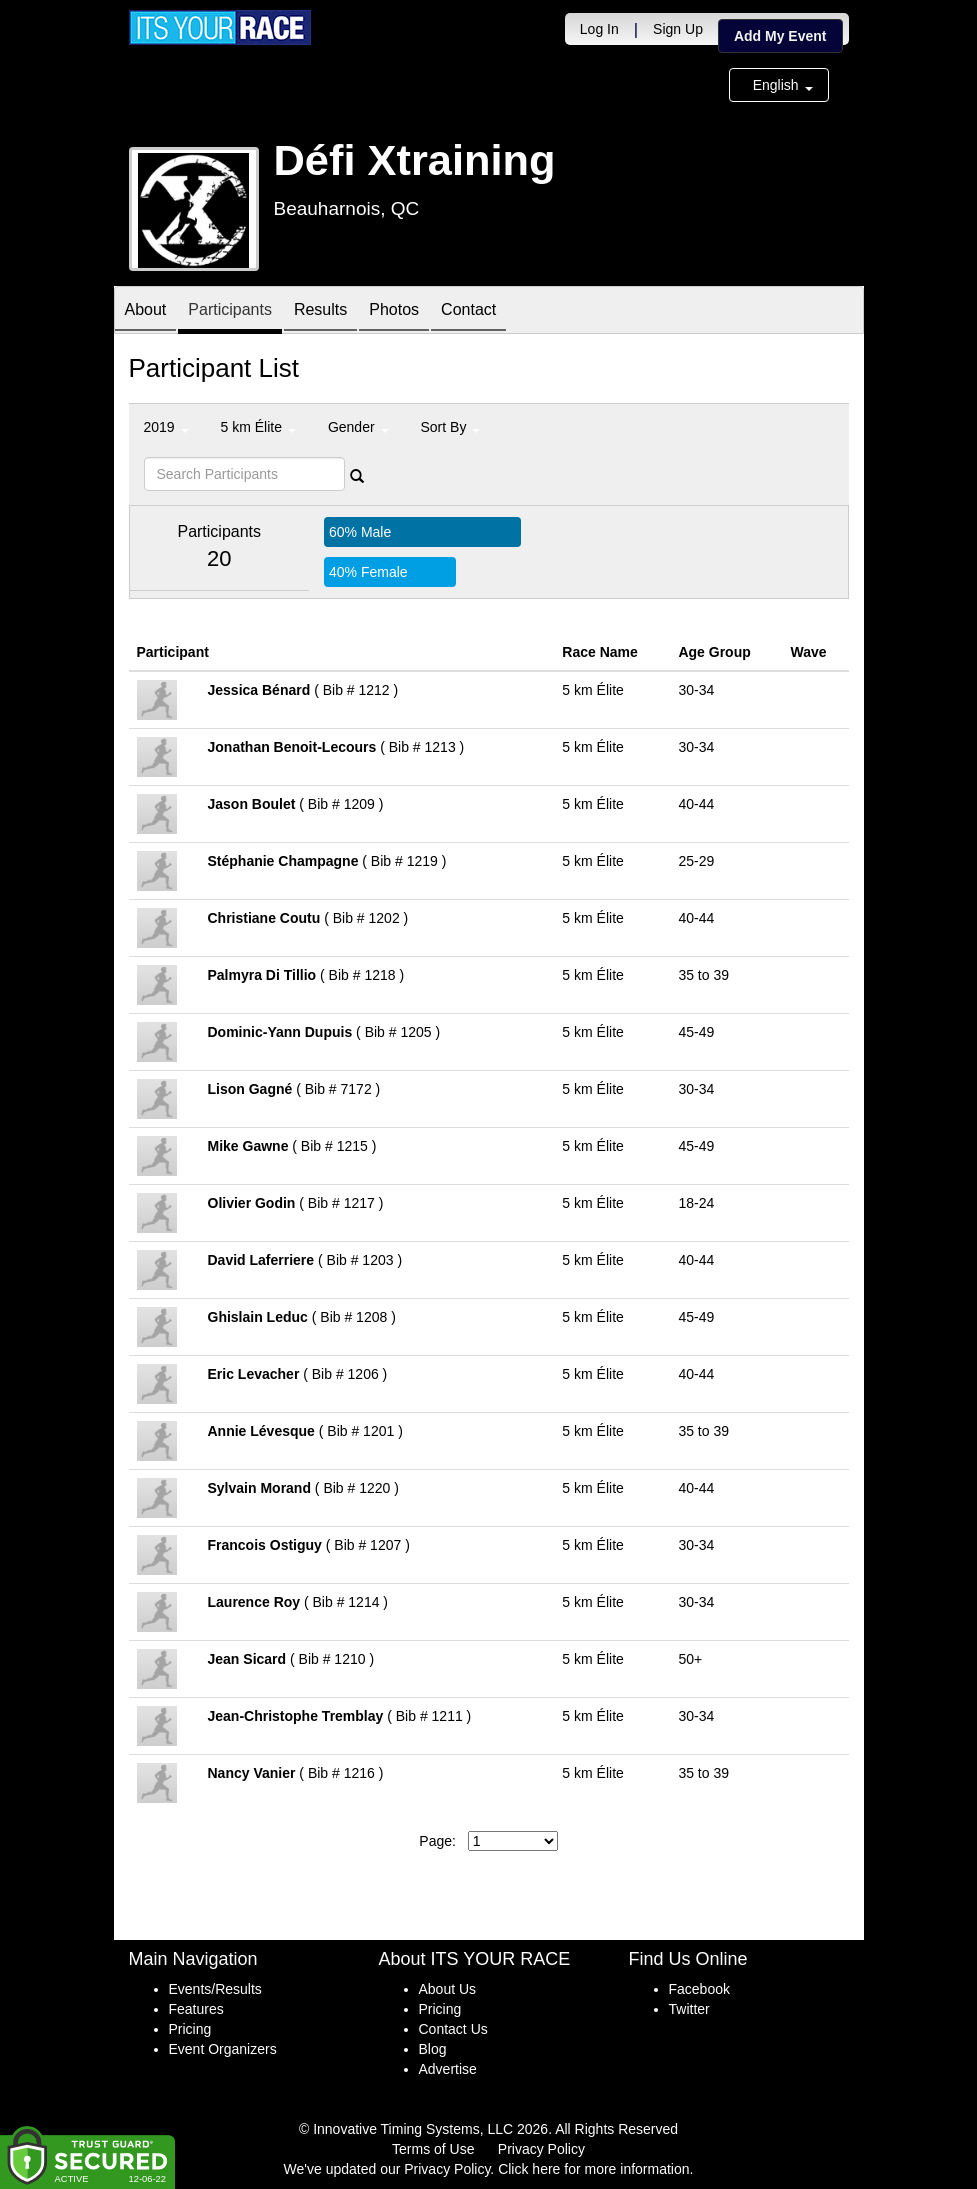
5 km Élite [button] (258, 427)
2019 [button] (166, 427)
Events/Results (215, 1989)
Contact (468, 311)
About (146, 311)
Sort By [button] (451, 427)
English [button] (783, 85)
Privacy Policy (541, 2149)
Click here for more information (593, 2169)
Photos (394, 311)
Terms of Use (433, 2149)
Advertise (448, 2069)
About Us (448, 1989)
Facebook (699, 1989)
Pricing (190, 2029)
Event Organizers (223, 2049)
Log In (599, 29)
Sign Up (678, 29)
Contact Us (453, 2029)
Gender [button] (358, 427)
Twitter (689, 2009)
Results (320, 311)
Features (196, 2009)
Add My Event (780, 36)
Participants (230, 311)
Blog (433, 2049)
